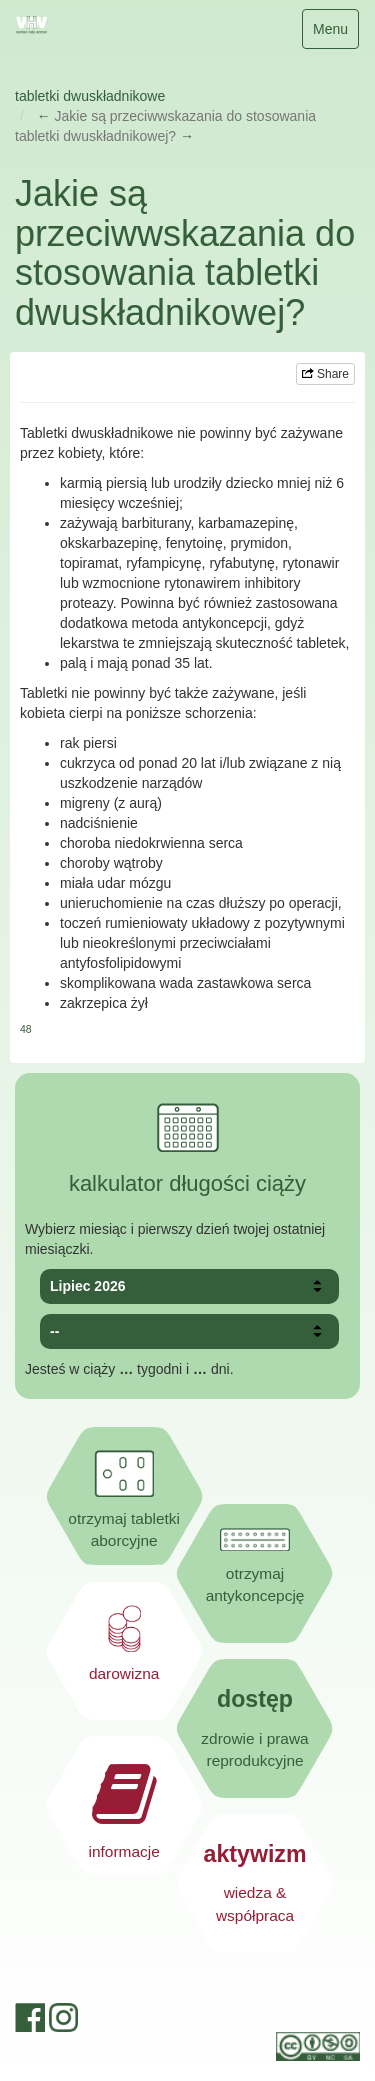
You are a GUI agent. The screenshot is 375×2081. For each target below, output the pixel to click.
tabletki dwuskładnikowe (90, 96)
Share (325, 374)
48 (26, 1029)
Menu (335, 33)
